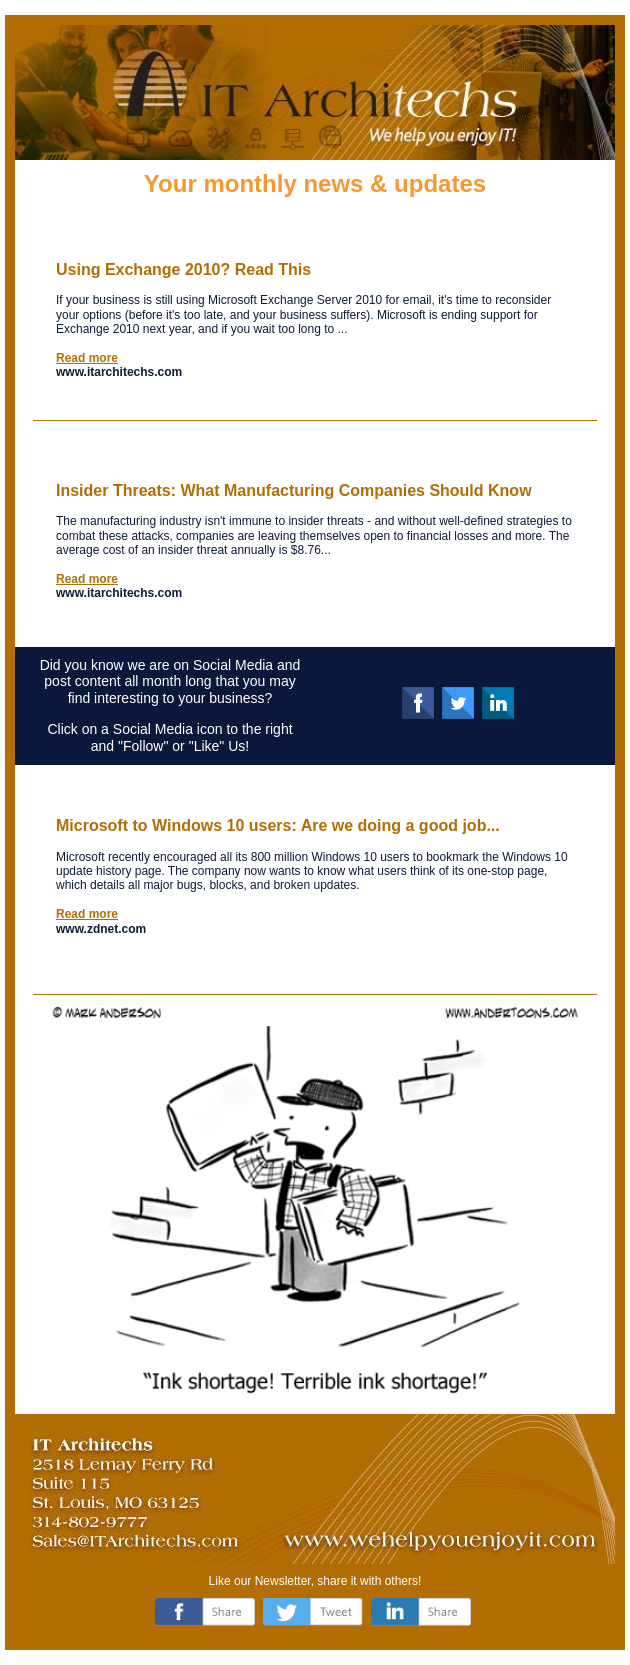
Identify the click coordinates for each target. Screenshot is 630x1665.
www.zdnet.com (101, 929)
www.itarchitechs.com (119, 372)
